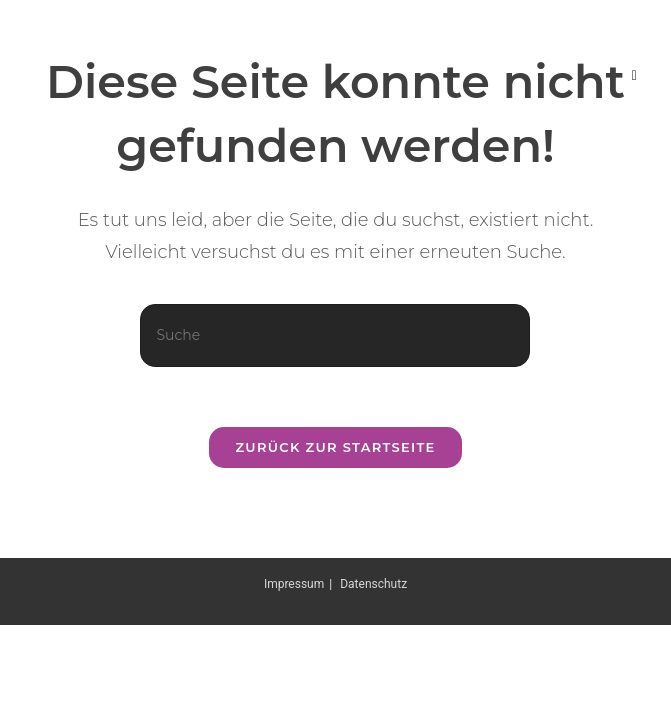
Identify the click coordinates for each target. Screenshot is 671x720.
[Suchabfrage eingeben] (335, 335)
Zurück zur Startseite (335, 447)
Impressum (294, 584)
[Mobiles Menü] (635, 75)
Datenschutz (373, 584)
